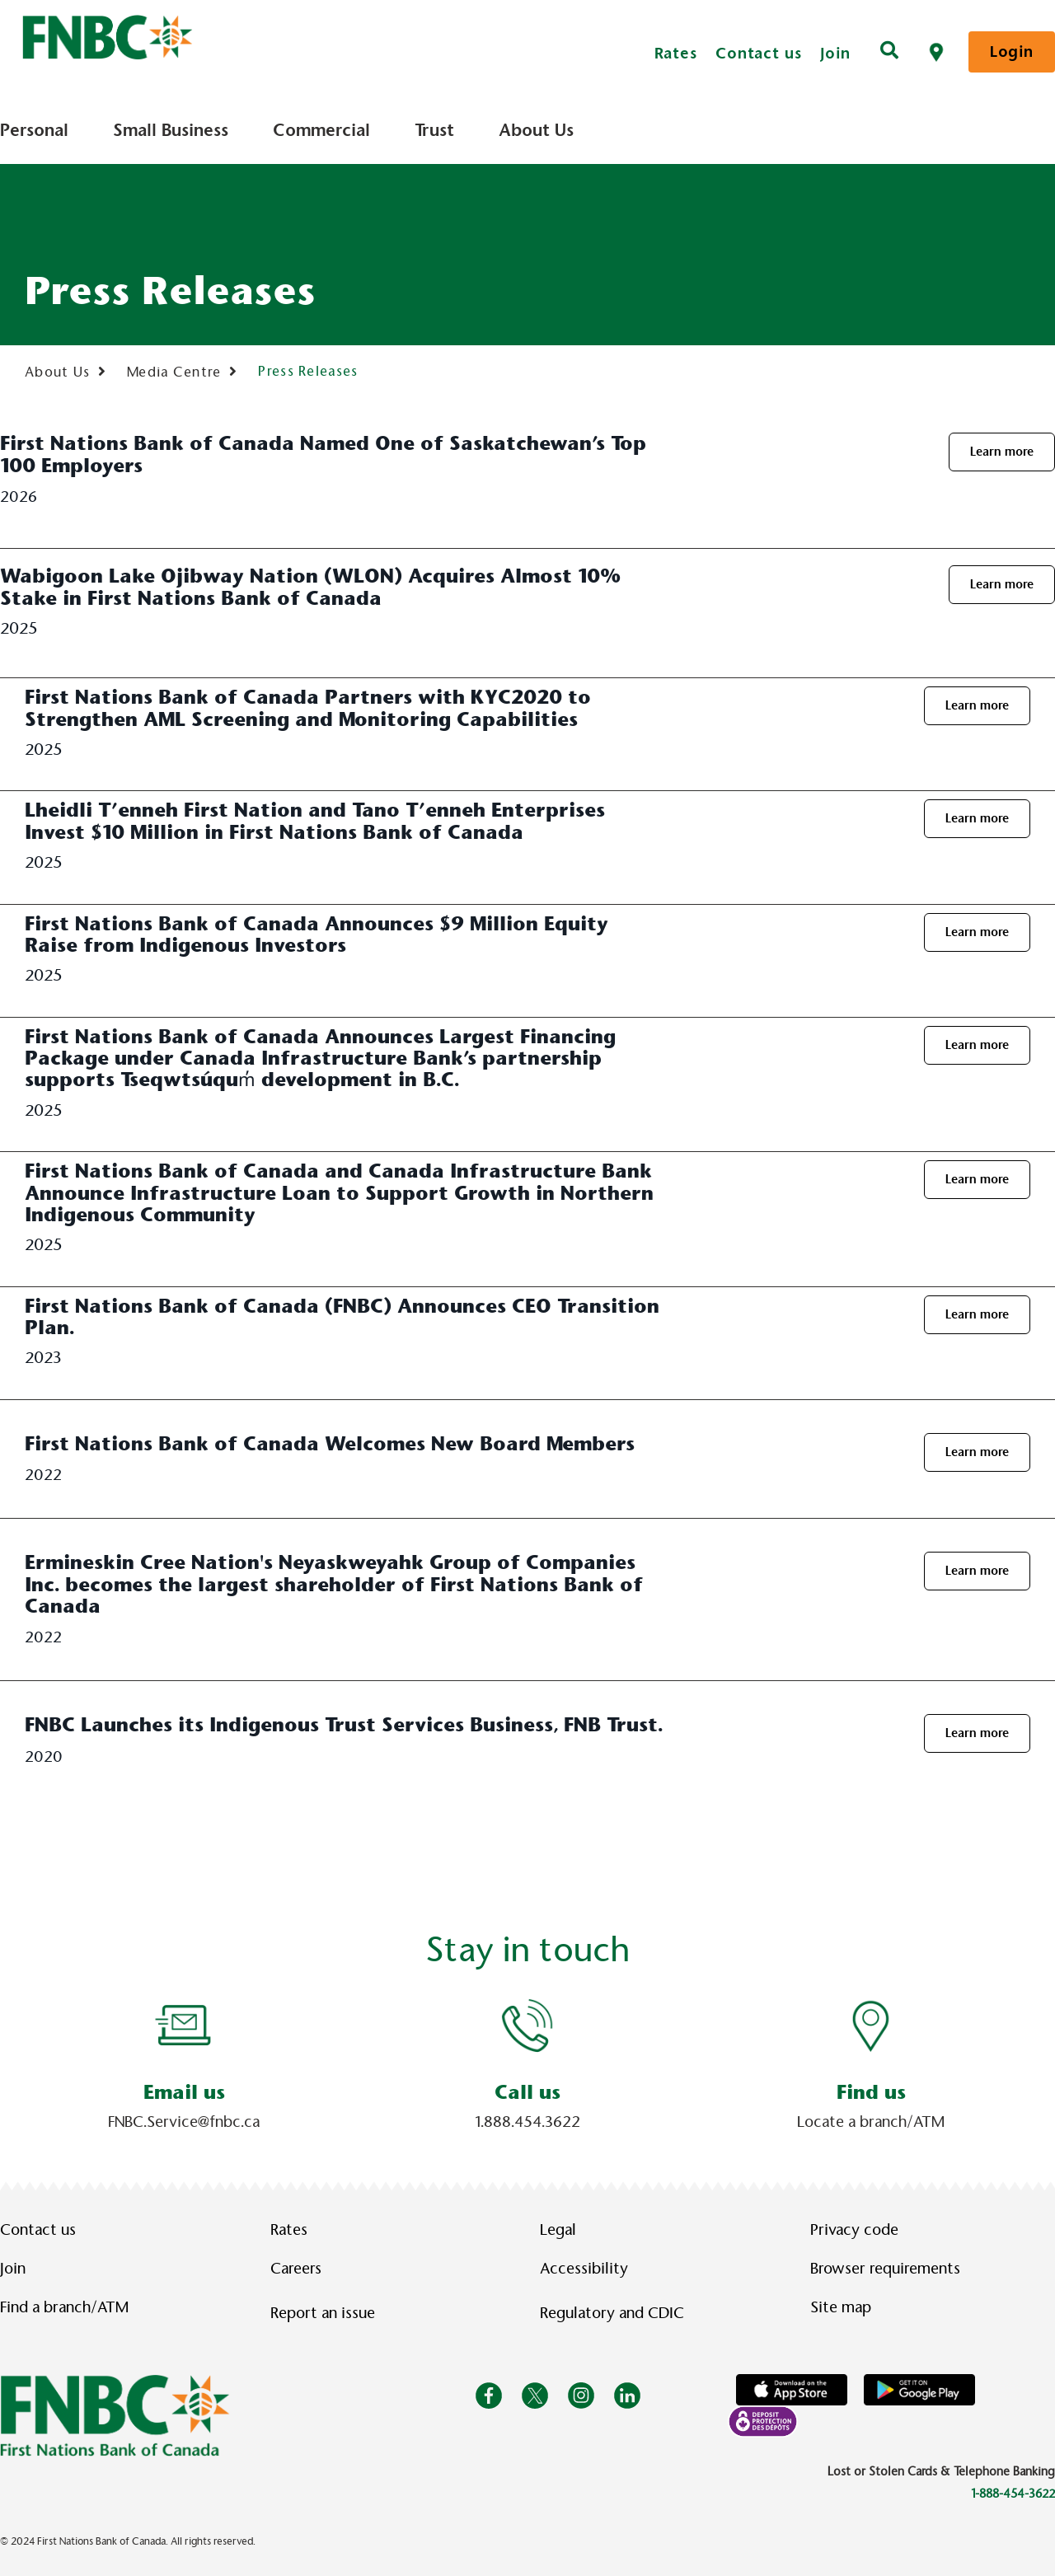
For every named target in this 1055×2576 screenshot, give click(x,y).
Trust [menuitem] (434, 130)
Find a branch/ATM (64, 2307)
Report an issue (322, 2313)
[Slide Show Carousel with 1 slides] (527, 2063)
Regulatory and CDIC (616, 2313)
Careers (295, 2269)
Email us (184, 2092)
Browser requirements (885, 2269)
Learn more (1002, 451)
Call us (527, 2092)
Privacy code (854, 2230)
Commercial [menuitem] (321, 130)
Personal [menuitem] (34, 130)
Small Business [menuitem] (170, 130)
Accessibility (584, 2269)
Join (835, 53)
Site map (840, 2307)
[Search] (889, 52)
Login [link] (1012, 51)
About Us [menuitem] (536, 130)
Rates (676, 53)
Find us (871, 2092)
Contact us (758, 53)
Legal (558, 2230)
